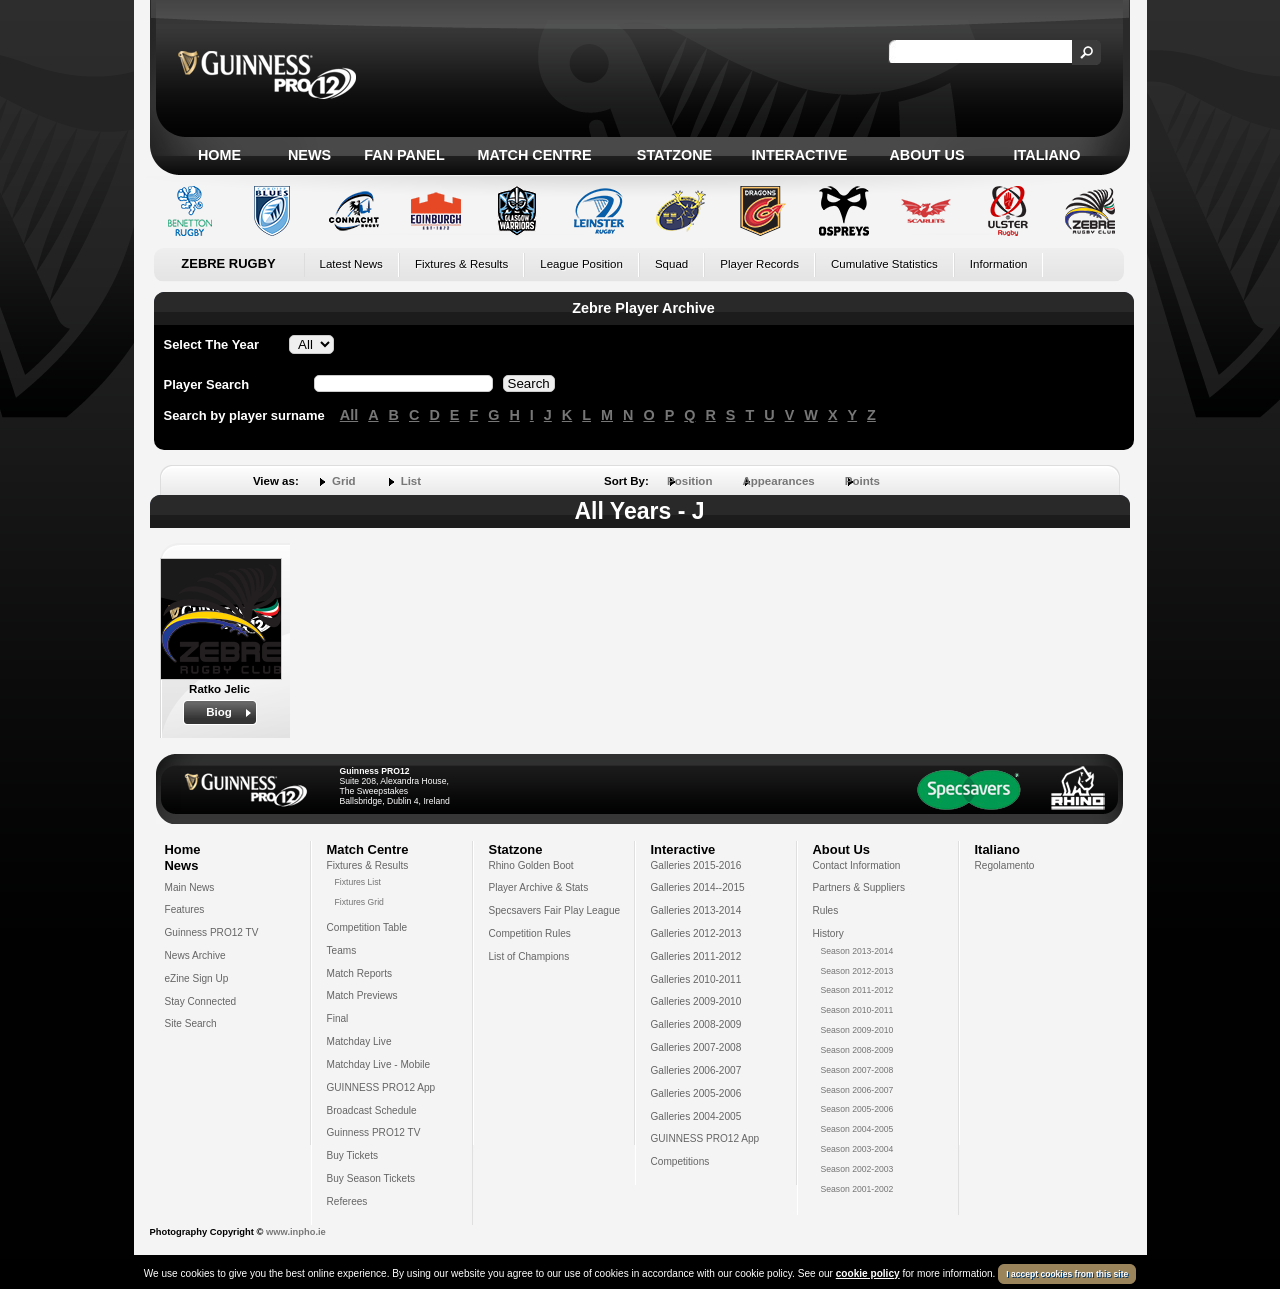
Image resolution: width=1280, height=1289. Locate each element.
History (828, 933)
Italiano (1047, 155)
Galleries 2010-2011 (696, 979)
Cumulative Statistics (884, 264)
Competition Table (367, 927)
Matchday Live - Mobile (379, 1064)
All (349, 415)
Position (689, 481)
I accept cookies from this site (1067, 1274)
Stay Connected (201, 1001)
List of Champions (529, 956)
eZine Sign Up (197, 978)
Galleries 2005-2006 (696, 1093)
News (309, 155)
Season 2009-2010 (857, 1030)
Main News (190, 887)
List (411, 481)
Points (862, 481)
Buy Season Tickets (371, 1178)
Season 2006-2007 (857, 1090)
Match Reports (360, 973)
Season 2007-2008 (857, 1070)
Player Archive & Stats (539, 887)
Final (338, 1018)
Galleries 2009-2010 (696, 1001)
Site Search (191, 1023)
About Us (926, 155)
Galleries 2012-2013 (696, 933)
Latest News (351, 264)
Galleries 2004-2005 (696, 1116)
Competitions (680, 1161)
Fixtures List (358, 882)
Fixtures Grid (359, 902)
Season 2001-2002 (857, 1189)
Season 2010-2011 (857, 1010)
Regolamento (1005, 865)
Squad (671, 264)
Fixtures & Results (461, 264)
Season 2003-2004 (857, 1149)
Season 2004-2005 (857, 1129)
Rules (826, 910)
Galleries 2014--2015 (698, 887)
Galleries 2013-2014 (696, 910)
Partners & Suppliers (859, 887)
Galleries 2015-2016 (696, 865)
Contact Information (857, 865)
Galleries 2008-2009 (696, 1024)
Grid (344, 481)
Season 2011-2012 (857, 990)
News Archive (195, 955)
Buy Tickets (353, 1155)
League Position (581, 264)
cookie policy (868, 1273)
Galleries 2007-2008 (696, 1047)
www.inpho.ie (296, 1232)
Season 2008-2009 (857, 1050)
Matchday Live (359, 1041)
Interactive (800, 155)
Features (185, 909)
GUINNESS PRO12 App (381, 1087)
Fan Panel (404, 155)
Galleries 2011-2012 (696, 956)
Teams (342, 950)
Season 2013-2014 (857, 951)
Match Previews (362, 995)
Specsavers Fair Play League (555, 910)
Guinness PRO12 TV (212, 932)
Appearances (778, 481)
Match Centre (534, 155)
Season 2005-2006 (857, 1109)
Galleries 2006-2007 (696, 1070)
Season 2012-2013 (857, 971)
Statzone (674, 155)
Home (219, 155)
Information (999, 264)
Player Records (759, 264)
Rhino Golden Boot (531, 865)
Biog (219, 712)
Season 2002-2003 (857, 1169)
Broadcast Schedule (372, 1110)
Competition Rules (530, 933)
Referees (347, 1201)
